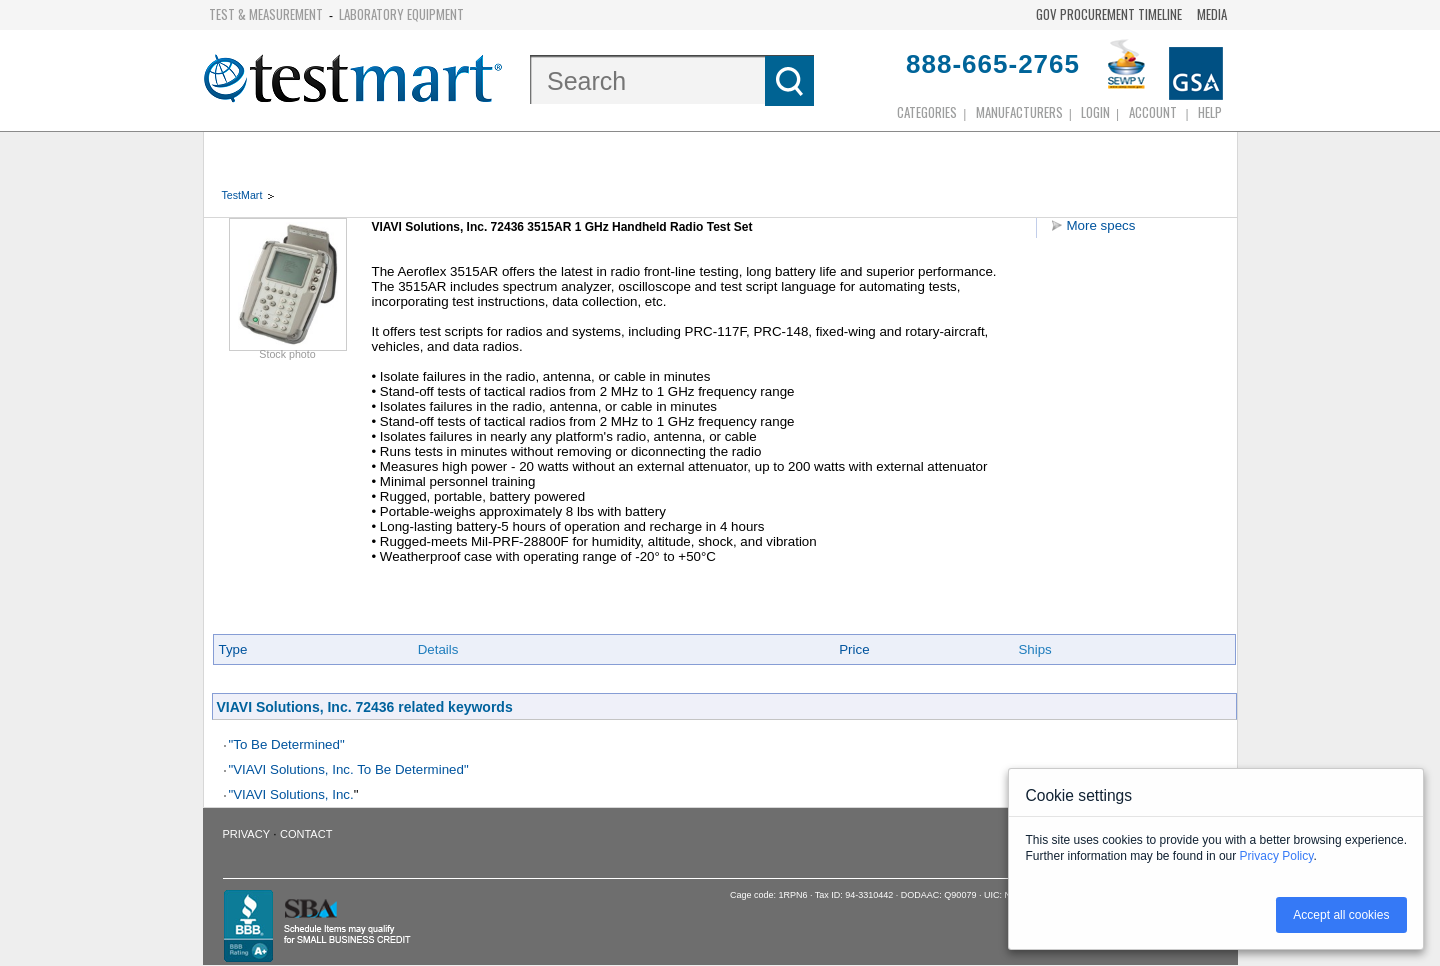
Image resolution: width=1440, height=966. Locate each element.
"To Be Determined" (287, 744)
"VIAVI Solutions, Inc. (291, 794)
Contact (306, 834)
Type (233, 649)
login (1095, 112)
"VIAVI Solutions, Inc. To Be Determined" (349, 769)
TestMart (242, 195)
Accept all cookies (1341, 915)
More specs (1101, 225)
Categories (927, 112)
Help (1210, 112)
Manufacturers (1019, 112)
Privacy (246, 834)
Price (854, 649)
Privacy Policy (1277, 856)
